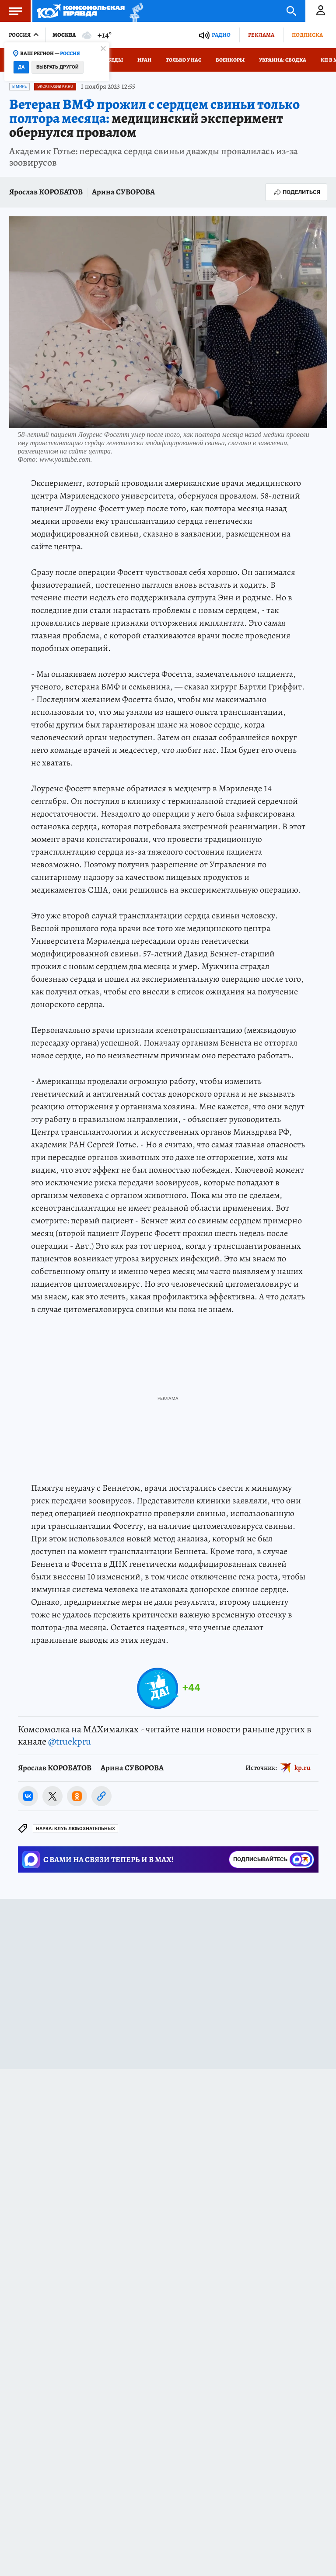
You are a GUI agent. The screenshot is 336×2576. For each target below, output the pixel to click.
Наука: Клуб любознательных (75, 1829)
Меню (11, 11)
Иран (144, 59)
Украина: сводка (282, 59)
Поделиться (296, 192)
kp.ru (302, 1767)
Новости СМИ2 (32, 2090)
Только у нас (183, 59)
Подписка (307, 34)
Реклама (261, 34)
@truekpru (69, 1741)
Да (21, 67)
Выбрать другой (57, 67)
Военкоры (230, 59)
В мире (19, 86)
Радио (221, 34)
